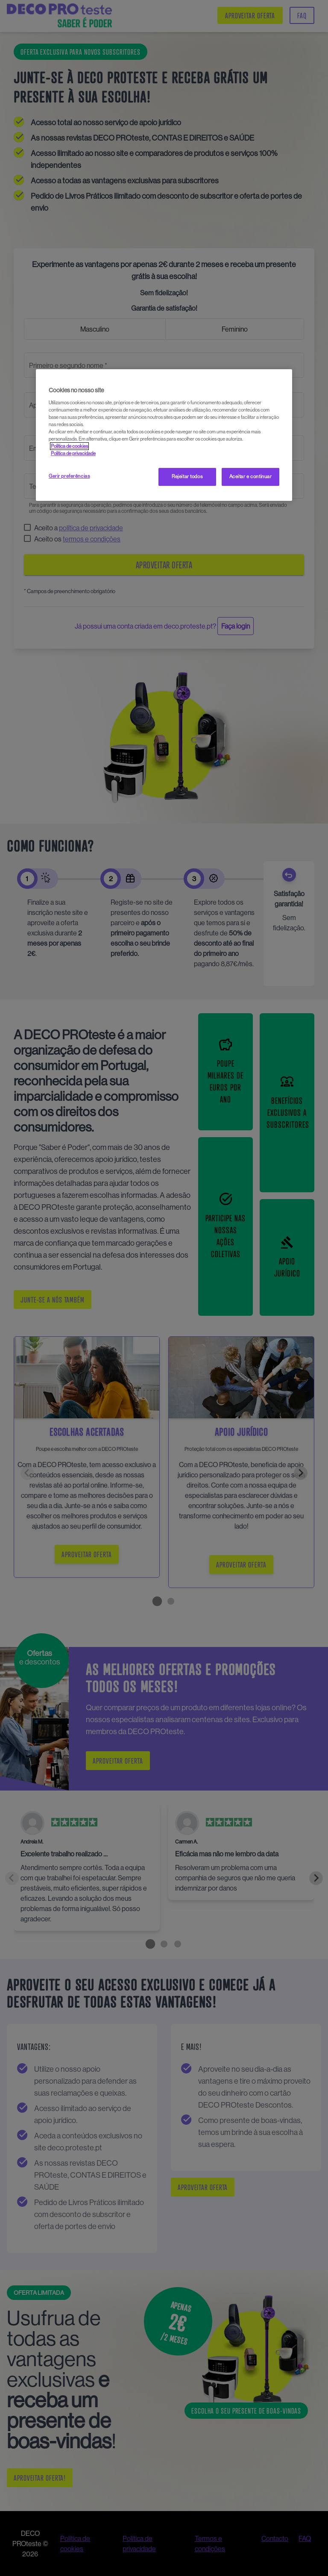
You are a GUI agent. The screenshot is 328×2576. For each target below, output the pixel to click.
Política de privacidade (73, 453)
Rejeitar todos (187, 476)
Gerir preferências (69, 476)
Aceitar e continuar (250, 476)
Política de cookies (69, 446)
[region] (164, 435)
